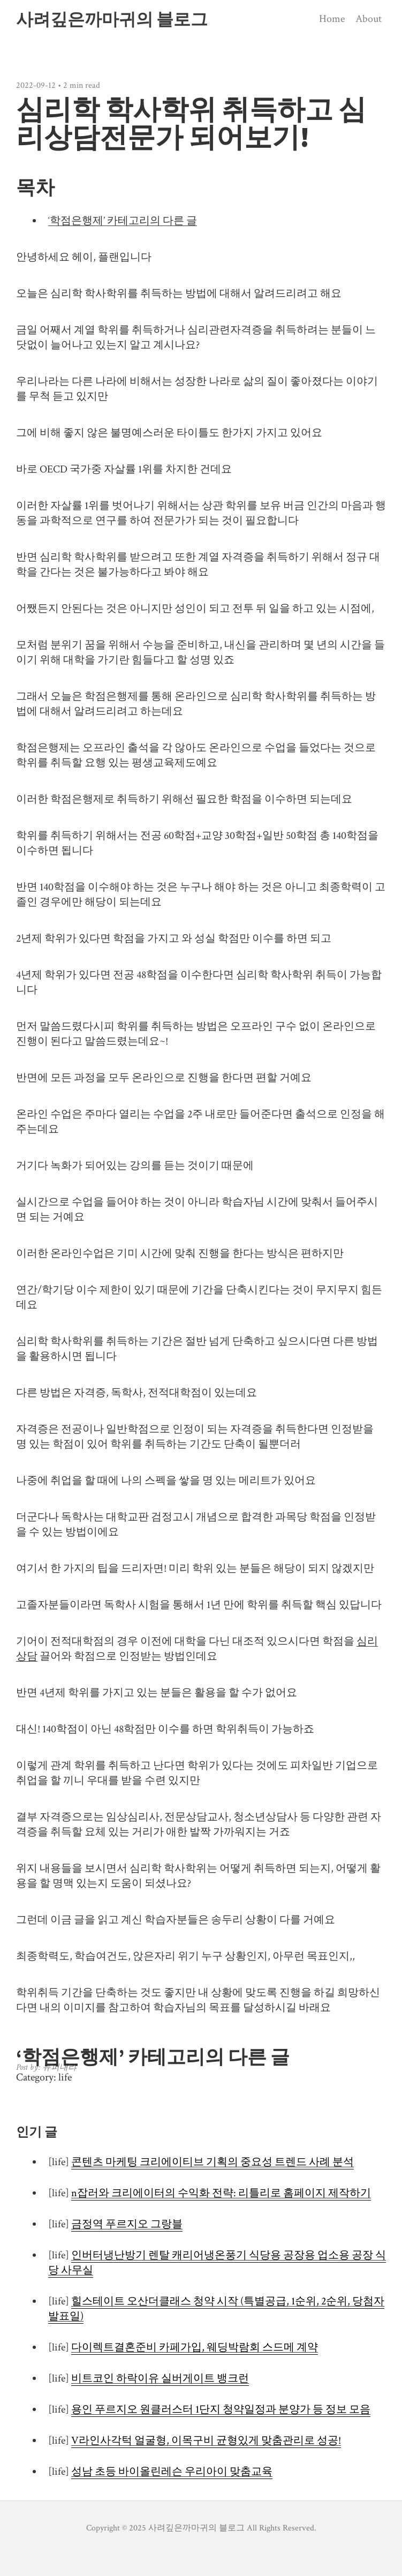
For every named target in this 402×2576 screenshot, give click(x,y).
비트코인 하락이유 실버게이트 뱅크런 (160, 2378)
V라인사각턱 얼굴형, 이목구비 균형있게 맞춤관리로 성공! (206, 2440)
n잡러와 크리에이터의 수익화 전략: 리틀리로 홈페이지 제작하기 (221, 2193)
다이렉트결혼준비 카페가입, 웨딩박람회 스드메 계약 (194, 2347)
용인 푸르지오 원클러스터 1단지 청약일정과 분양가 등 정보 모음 (220, 2409)
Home (332, 19)
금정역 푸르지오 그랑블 (127, 2224)
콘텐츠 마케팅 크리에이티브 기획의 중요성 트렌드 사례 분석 (212, 2162)
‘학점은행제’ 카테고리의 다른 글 (122, 221)
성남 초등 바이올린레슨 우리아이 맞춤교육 (171, 2472)
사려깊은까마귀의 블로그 (112, 19)
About (368, 19)
